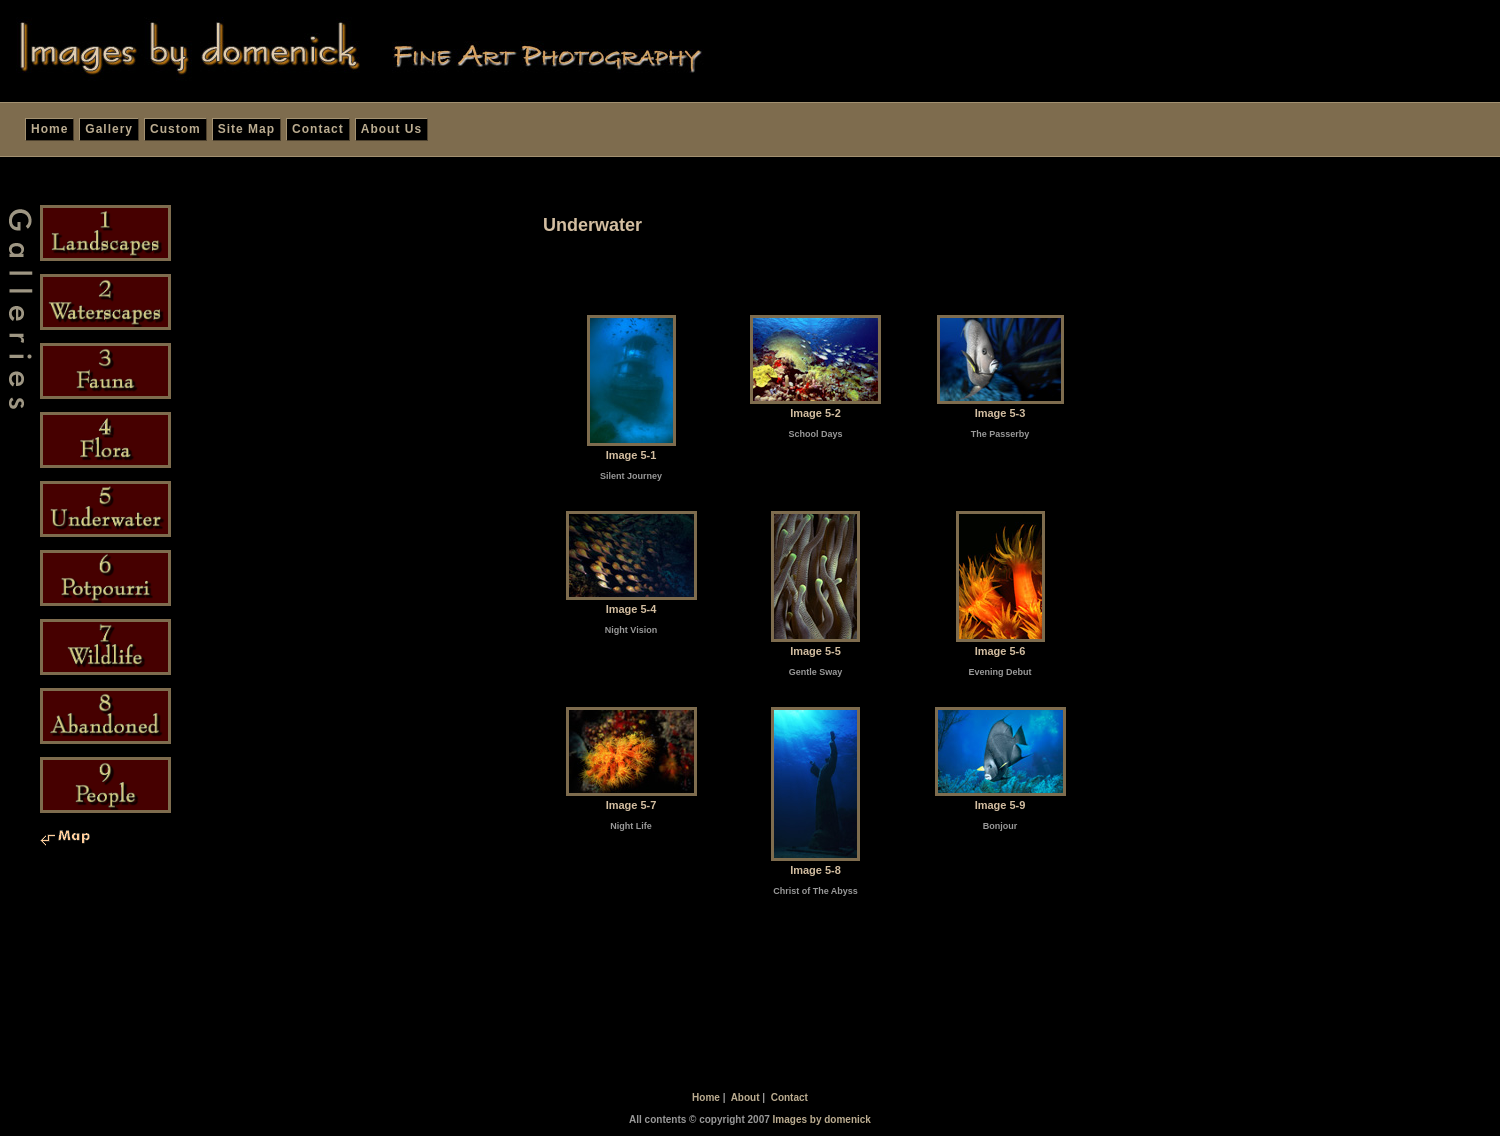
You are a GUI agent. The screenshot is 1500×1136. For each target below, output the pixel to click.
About (745, 1097)
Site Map (246, 129)
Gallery (109, 129)
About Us (391, 129)
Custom (175, 129)
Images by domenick (822, 1119)
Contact (318, 129)
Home (49, 129)
